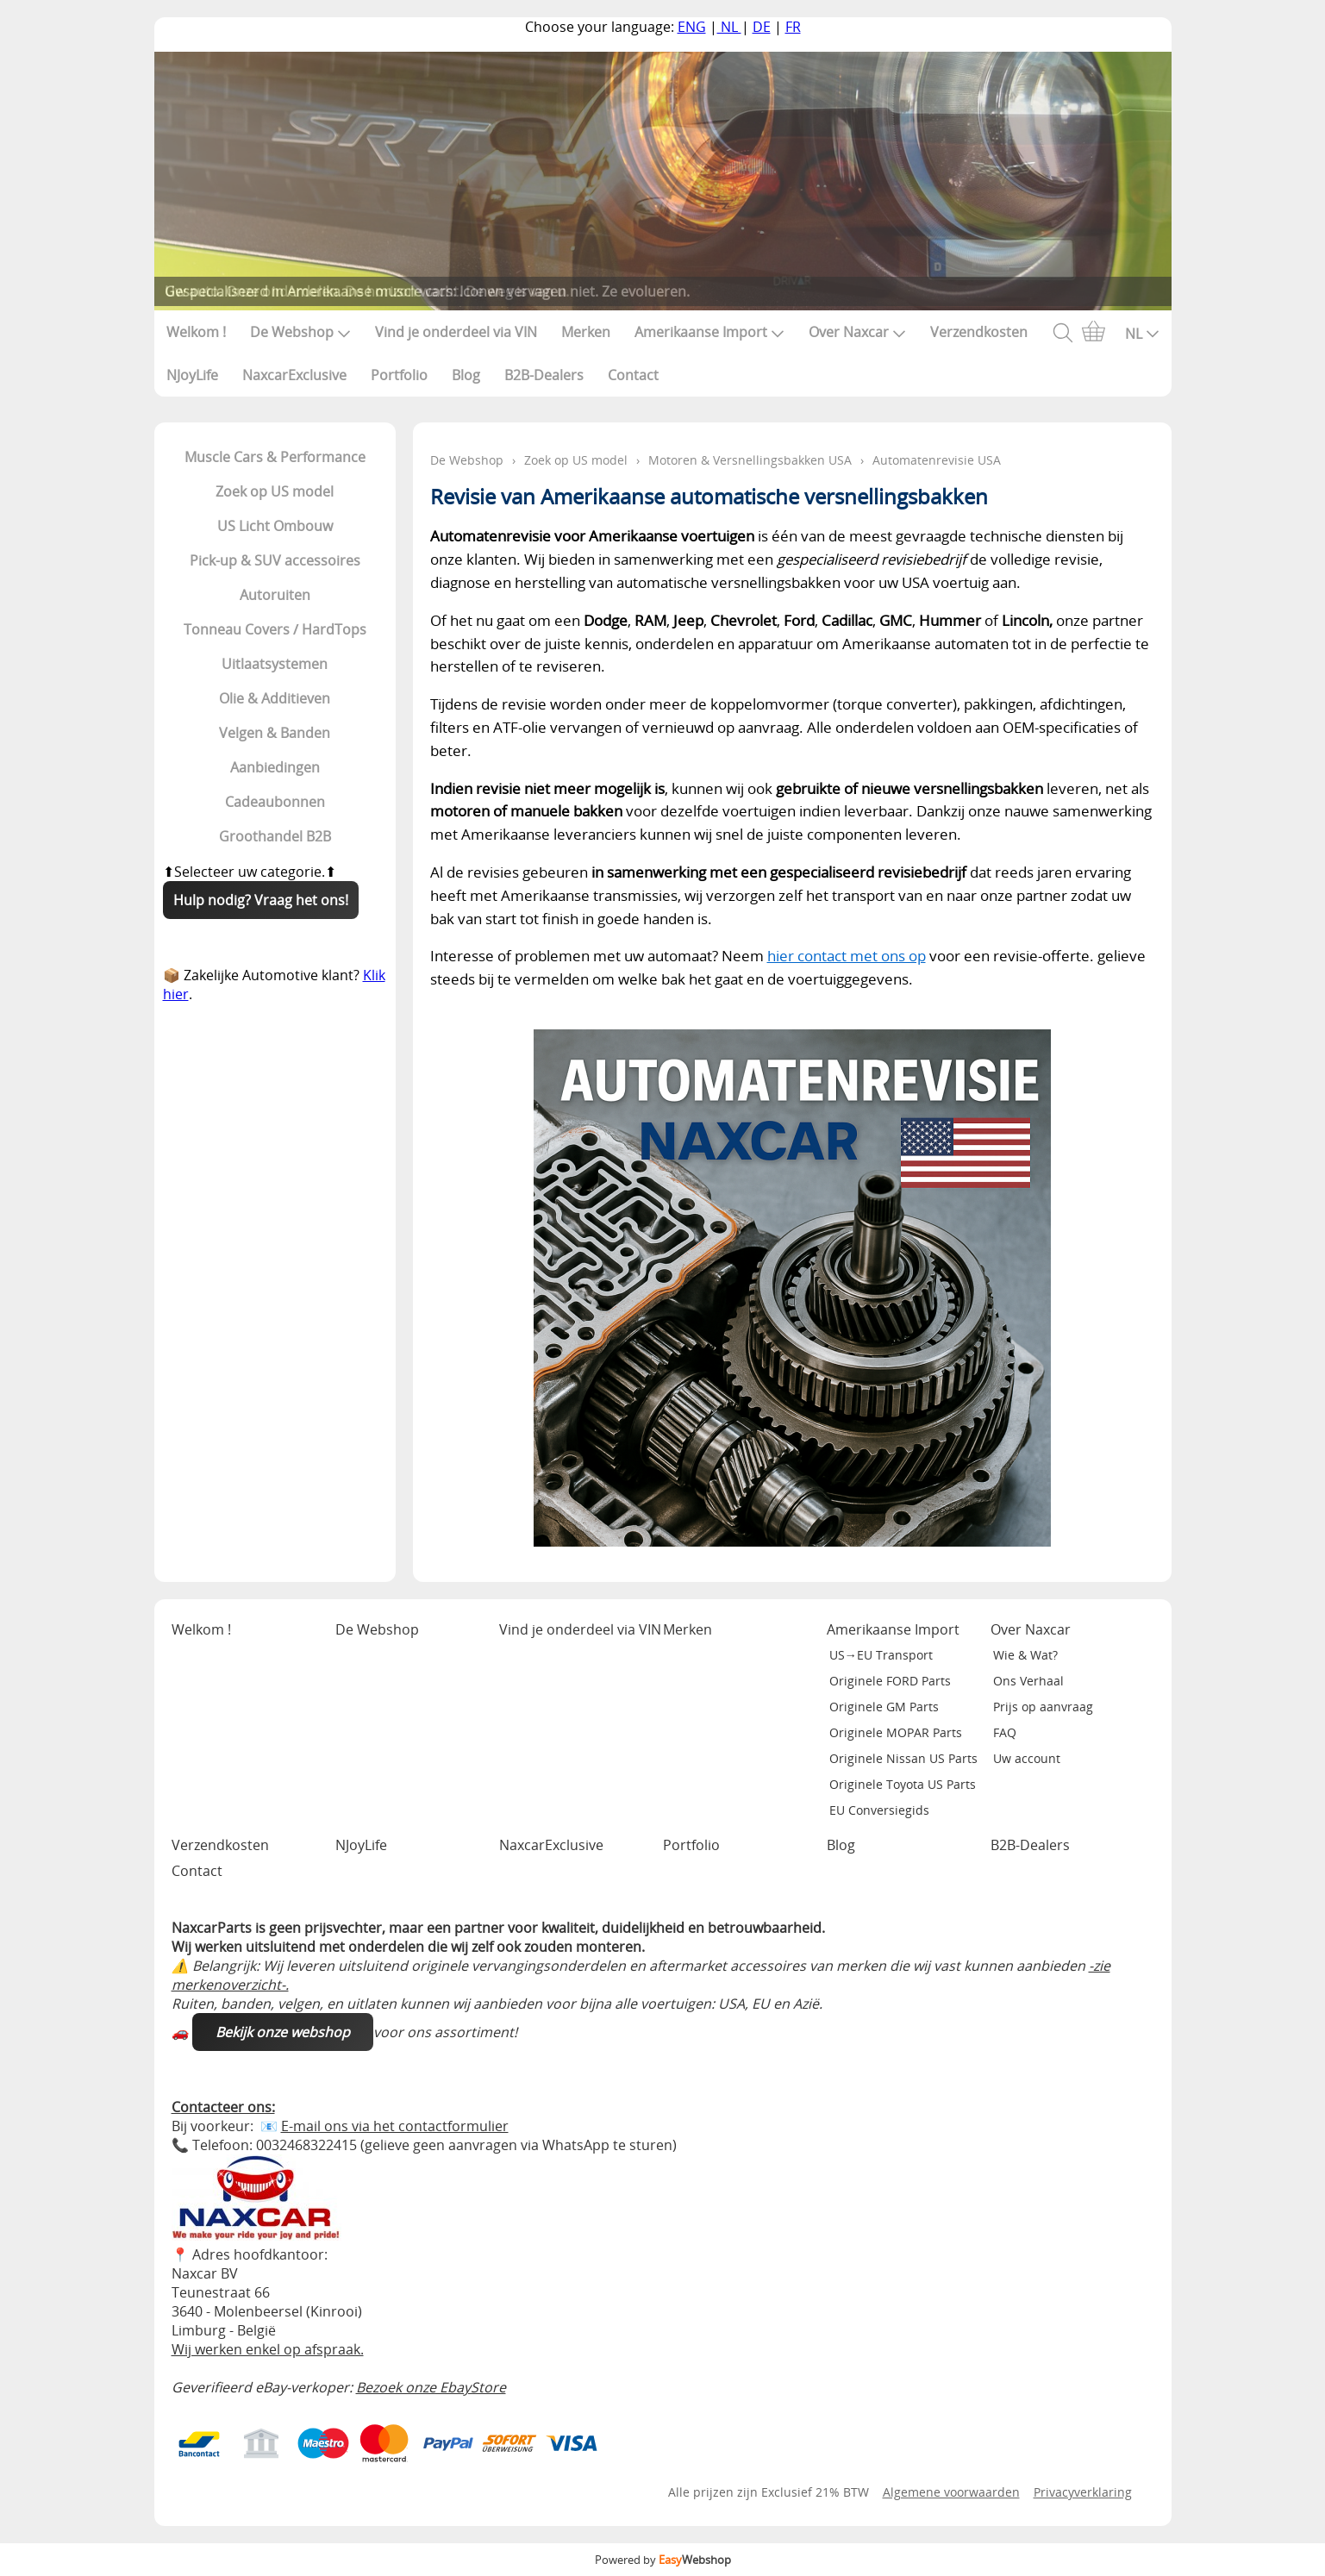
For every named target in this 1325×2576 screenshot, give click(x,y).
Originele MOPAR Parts (895, 1732)
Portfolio (399, 375)
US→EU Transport (881, 1655)
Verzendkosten (979, 331)
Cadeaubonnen (275, 801)
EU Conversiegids (879, 1810)
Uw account (1026, 1758)
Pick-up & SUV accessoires (275, 560)
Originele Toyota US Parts (902, 1784)
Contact (633, 375)
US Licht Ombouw (275, 525)
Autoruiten (275, 594)
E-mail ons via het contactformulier (395, 2125)
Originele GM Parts (884, 1706)
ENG (692, 26)
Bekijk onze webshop (283, 2032)
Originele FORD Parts (890, 1681)
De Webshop (300, 331)
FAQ (1004, 1732)
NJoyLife (192, 375)
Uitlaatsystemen (275, 663)
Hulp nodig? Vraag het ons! (260, 900)
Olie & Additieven (274, 698)
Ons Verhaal (1028, 1681)
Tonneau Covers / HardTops (275, 629)
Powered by (663, 2559)
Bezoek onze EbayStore (431, 2387)
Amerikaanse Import (709, 331)
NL (729, 26)
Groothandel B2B (275, 836)
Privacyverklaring (1083, 2492)
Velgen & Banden (274, 732)
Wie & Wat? (1025, 1655)
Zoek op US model (275, 491)
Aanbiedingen (275, 767)
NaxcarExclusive (294, 375)
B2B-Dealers (544, 375)
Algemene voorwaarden (951, 2492)
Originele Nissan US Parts (903, 1758)
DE (762, 26)
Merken (585, 331)
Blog (466, 375)
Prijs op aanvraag (1043, 1706)
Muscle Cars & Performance (275, 456)
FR (793, 26)
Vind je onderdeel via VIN (456, 331)
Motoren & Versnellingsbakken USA (750, 460)
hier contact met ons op (846, 956)
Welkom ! (196, 331)
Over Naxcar (857, 331)
